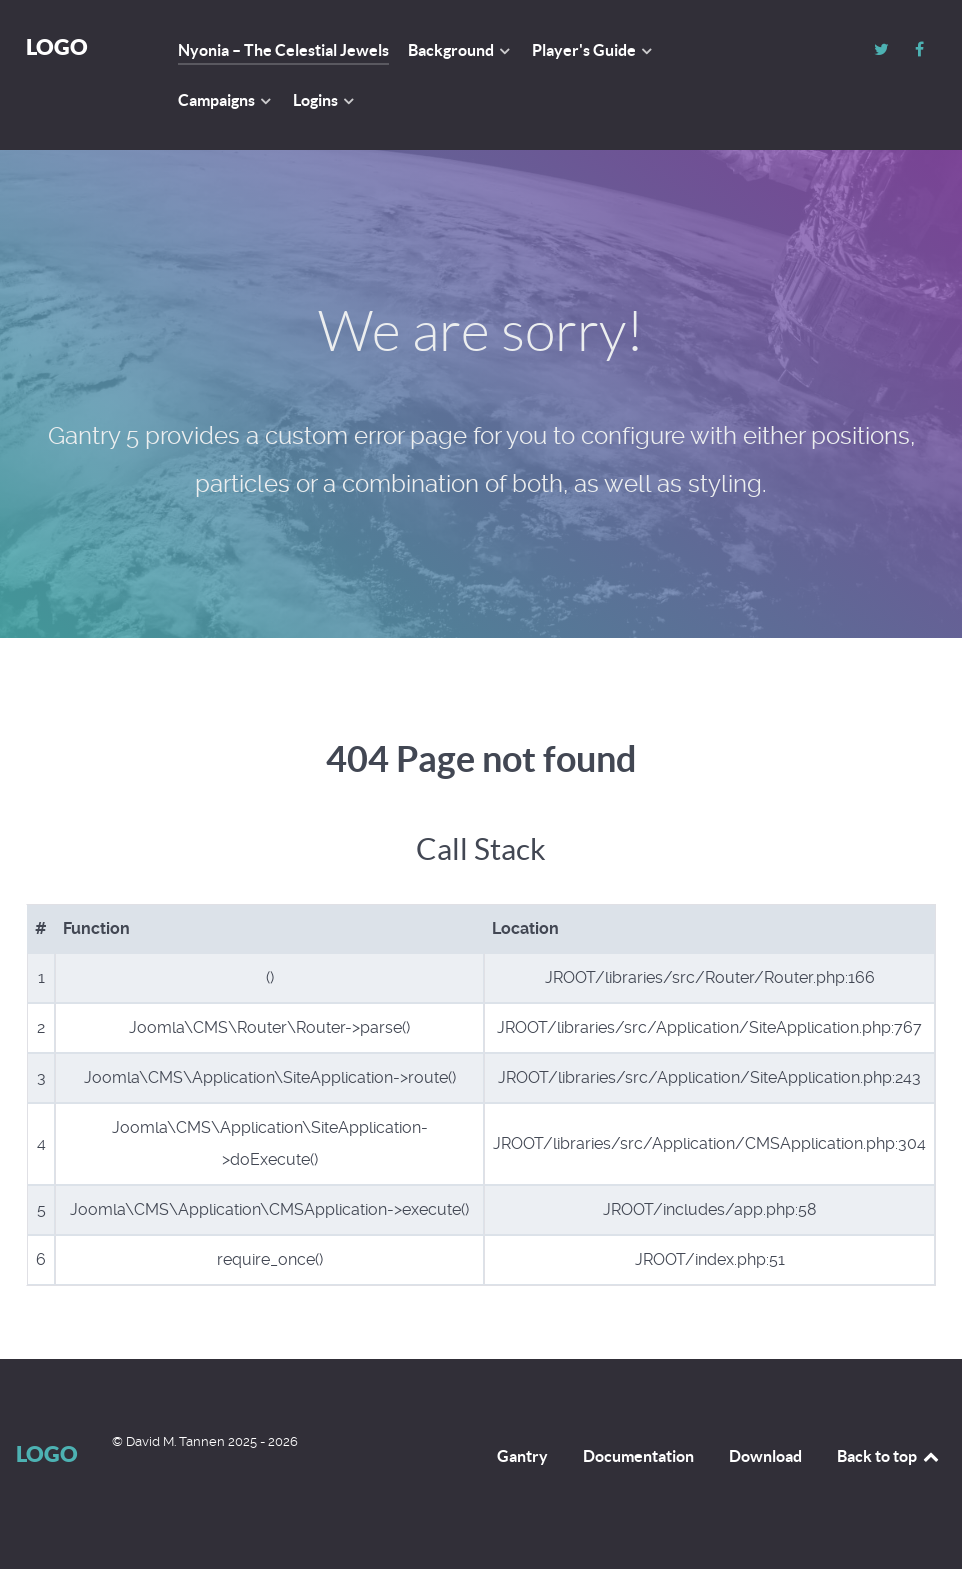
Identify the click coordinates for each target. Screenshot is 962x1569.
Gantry (522, 1456)
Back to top (889, 1456)
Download (765, 1456)
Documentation (638, 1456)
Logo (57, 46)
